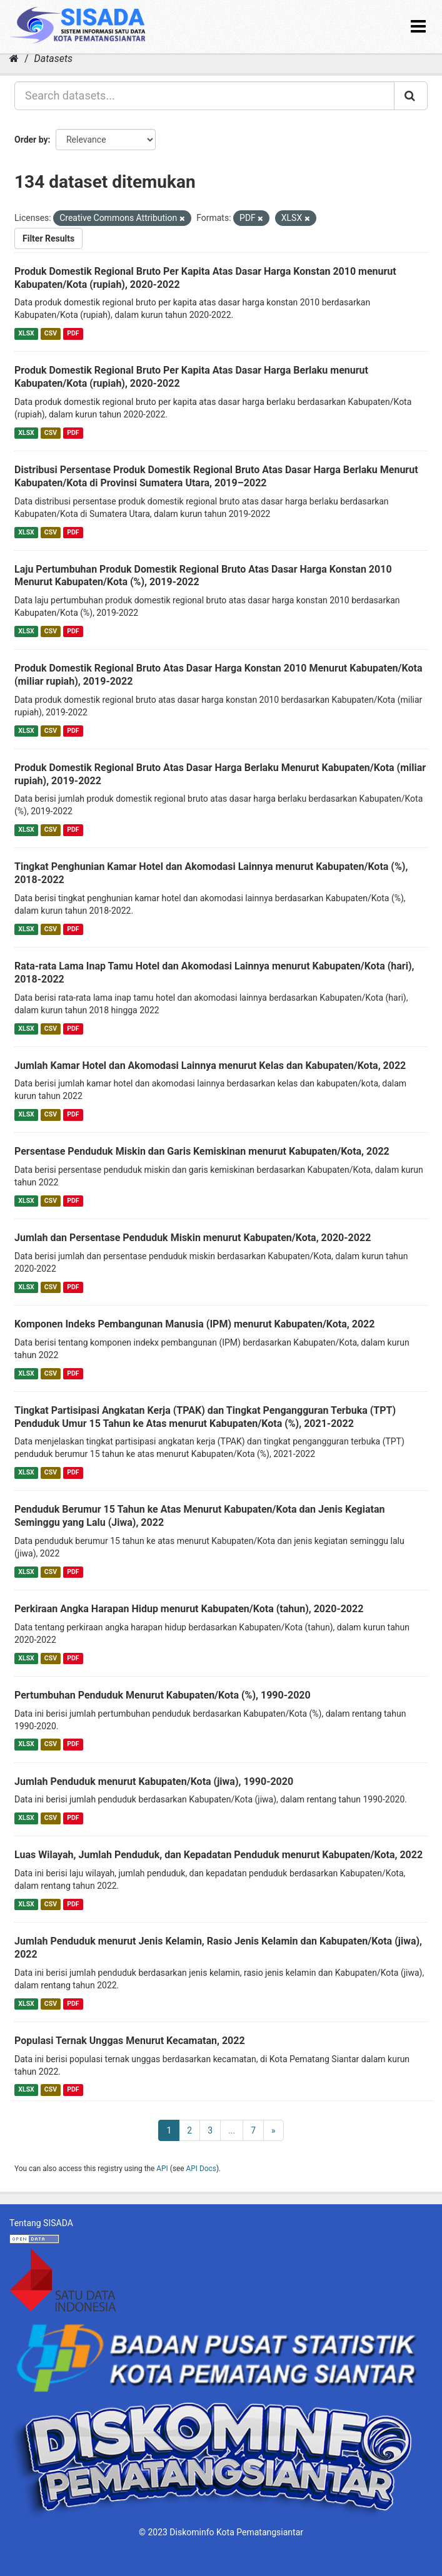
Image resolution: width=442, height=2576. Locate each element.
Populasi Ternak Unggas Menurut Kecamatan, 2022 (129, 2041)
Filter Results (48, 238)
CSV (50, 333)
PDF (73, 333)
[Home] (14, 58)
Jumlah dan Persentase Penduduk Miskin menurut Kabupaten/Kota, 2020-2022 (192, 1238)
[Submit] (411, 95)
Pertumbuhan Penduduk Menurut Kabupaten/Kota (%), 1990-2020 (162, 1695)
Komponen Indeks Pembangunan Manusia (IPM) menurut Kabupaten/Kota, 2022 (194, 1324)
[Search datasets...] (204, 95)
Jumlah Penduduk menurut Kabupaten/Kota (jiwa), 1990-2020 (153, 1781)
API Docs (201, 2168)
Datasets (53, 58)
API (162, 2168)
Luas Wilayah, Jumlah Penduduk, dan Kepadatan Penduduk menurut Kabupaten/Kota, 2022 (218, 1855)
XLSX (26, 333)
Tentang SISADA (41, 2223)
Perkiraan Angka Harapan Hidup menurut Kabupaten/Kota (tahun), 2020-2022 (188, 1609)
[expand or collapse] (418, 26)
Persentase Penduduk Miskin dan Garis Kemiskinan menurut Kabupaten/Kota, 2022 (201, 1151)
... (231, 2130)
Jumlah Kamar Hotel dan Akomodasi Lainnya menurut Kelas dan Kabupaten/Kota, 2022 (210, 1065)
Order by (31, 140)
